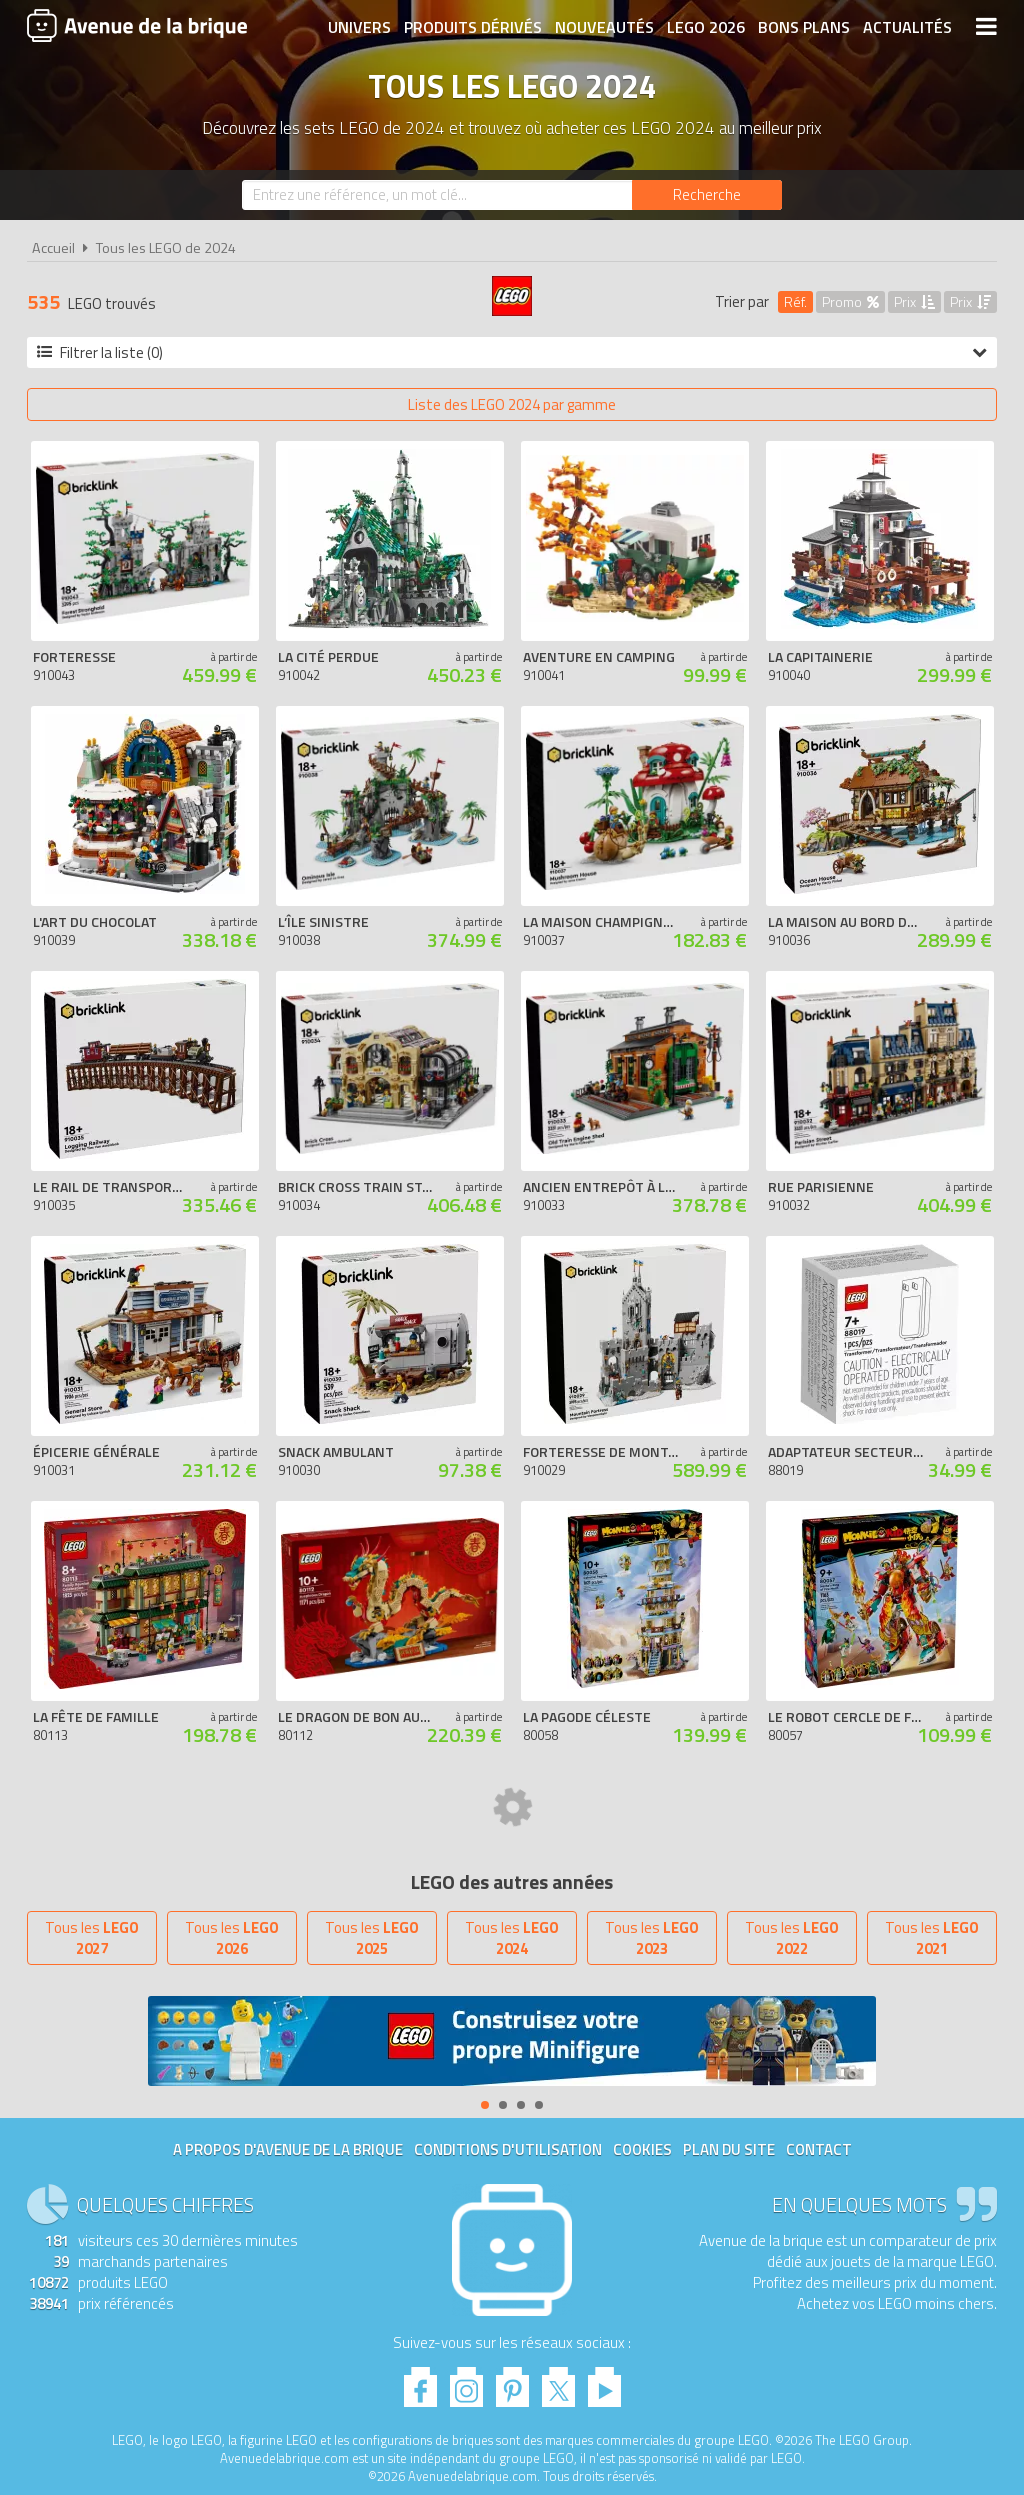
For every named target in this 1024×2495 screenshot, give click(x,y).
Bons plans (804, 27)
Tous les (92, 1938)
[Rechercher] (707, 195)
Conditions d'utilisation (508, 2149)
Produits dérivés (473, 27)
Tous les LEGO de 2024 (166, 248)
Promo (850, 301)
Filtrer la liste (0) (512, 352)
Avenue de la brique (137, 25)
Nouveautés (604, 27)
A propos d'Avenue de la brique (288, 2149)
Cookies (642, 2149)
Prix (914, 301)
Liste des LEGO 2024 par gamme (512, 404)
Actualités (907, 27)
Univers (359, 27)
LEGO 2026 (706, 27)
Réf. (795, 301)
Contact (819, 2149)
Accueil (53, 248)
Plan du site (729, 2149)
